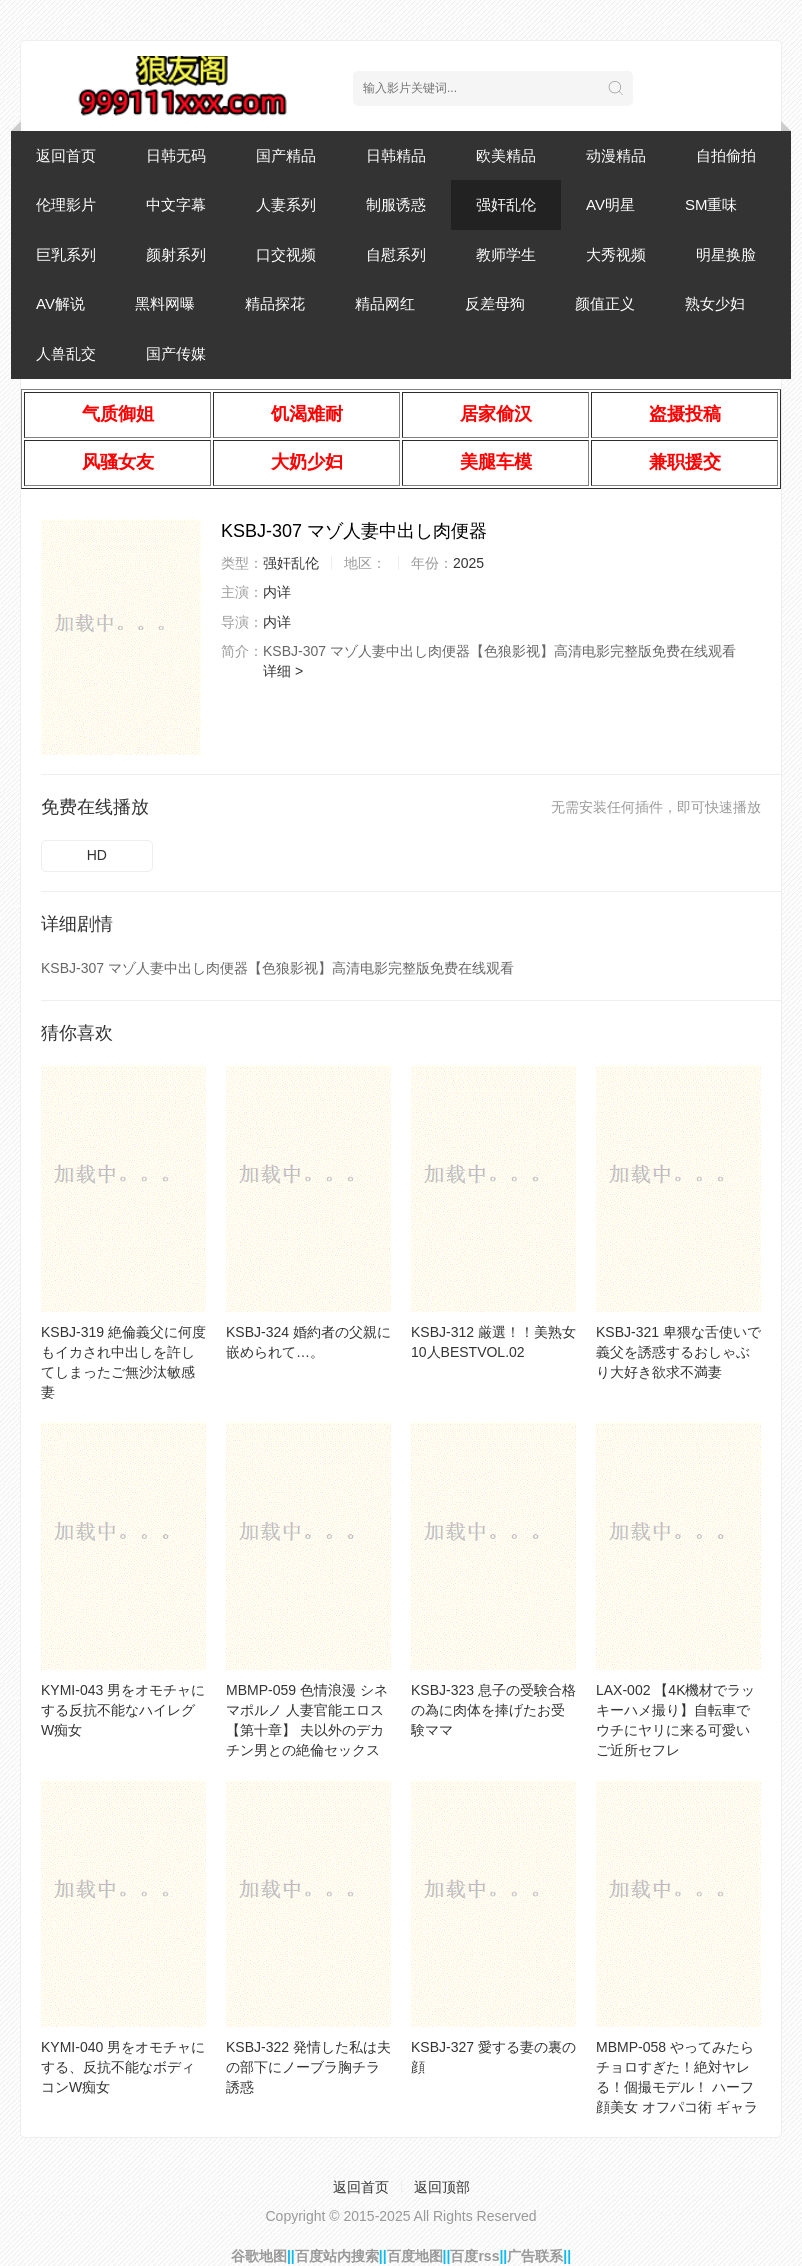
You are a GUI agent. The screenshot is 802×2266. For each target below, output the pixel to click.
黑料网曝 (165, 303)
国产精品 (286, 155)
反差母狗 (495, 303)
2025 (468, 563)
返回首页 (66, 155)
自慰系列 (396, 254)
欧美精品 (506, 155)
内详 (277, 592)
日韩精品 (396, 155)
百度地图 (415, 2256)
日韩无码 (176, 155)
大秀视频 (616, 254)
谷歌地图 (259, 2256)
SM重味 (711, 204)
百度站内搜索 (337, 2256)
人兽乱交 (66, 353)
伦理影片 (66, 204)
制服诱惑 (396, 204)
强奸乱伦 (506, 204)
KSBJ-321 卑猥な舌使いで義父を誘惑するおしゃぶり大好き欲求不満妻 (678, 1352)
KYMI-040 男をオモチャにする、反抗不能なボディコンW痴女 (123, 2067)
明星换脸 (726, 254)
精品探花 (275, 303)
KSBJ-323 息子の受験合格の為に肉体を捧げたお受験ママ (493, 1710)
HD (97, 855)
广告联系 (535, 2256)
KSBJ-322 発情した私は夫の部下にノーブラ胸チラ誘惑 (308, 2067)
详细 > (283, 671)
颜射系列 (176, 254)
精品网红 (385, 303)
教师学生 (506, 254)
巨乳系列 (66, 254)
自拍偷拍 (726, 155)
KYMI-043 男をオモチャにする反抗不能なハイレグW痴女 (123, 1710)
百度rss (474, 2256)
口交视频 (286, 254)
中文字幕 (176, 204)
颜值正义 (605, 303)
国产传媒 (176, 353)
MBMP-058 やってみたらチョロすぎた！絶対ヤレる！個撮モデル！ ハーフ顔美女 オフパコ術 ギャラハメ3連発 (677, 2087)
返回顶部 (442, 2187)
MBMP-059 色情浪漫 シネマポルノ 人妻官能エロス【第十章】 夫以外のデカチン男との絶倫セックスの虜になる (307, 1730)
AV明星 (610, 204)
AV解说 (60, 303)
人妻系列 (286, 204)
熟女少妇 (715, 303)
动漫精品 (616, 155)
